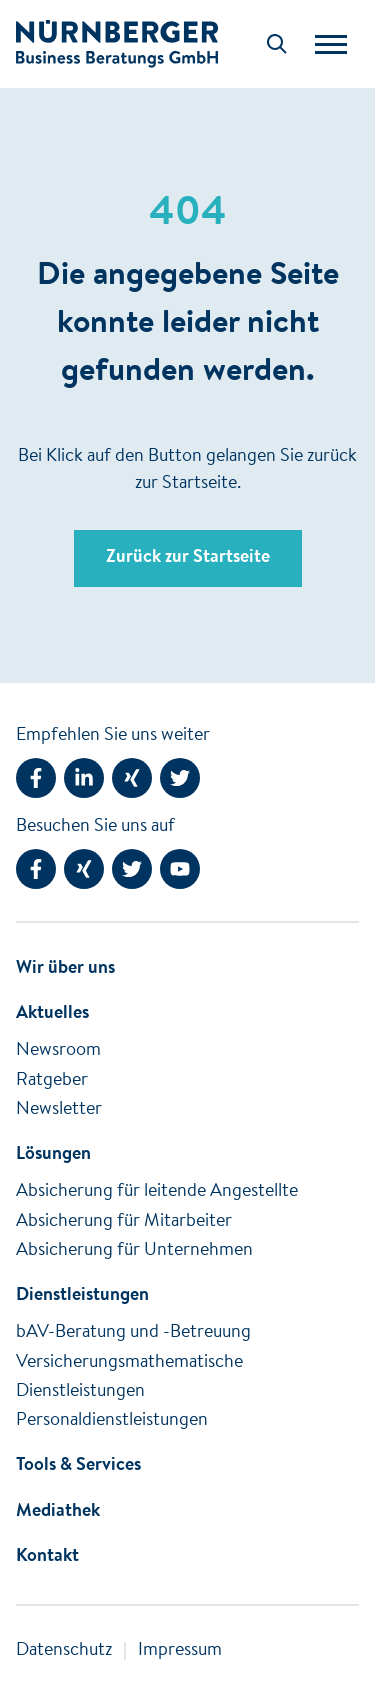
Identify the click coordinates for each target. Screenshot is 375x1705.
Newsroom (58, 1051)
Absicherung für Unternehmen (134, 1251)
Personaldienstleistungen (112, 1421)
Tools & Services (78, 1466)
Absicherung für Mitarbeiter (124, 1222)
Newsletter (59, 1110)
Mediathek (58, 1512)
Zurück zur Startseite (188, 558)
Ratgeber (52, 1081)
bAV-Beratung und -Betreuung (133, 1333)
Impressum (180, 1651)
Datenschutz (64, 1651)
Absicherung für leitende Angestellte (157, 1192)
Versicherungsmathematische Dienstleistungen (129, 1377)
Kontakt (47, 1557)
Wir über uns (65, 969)
